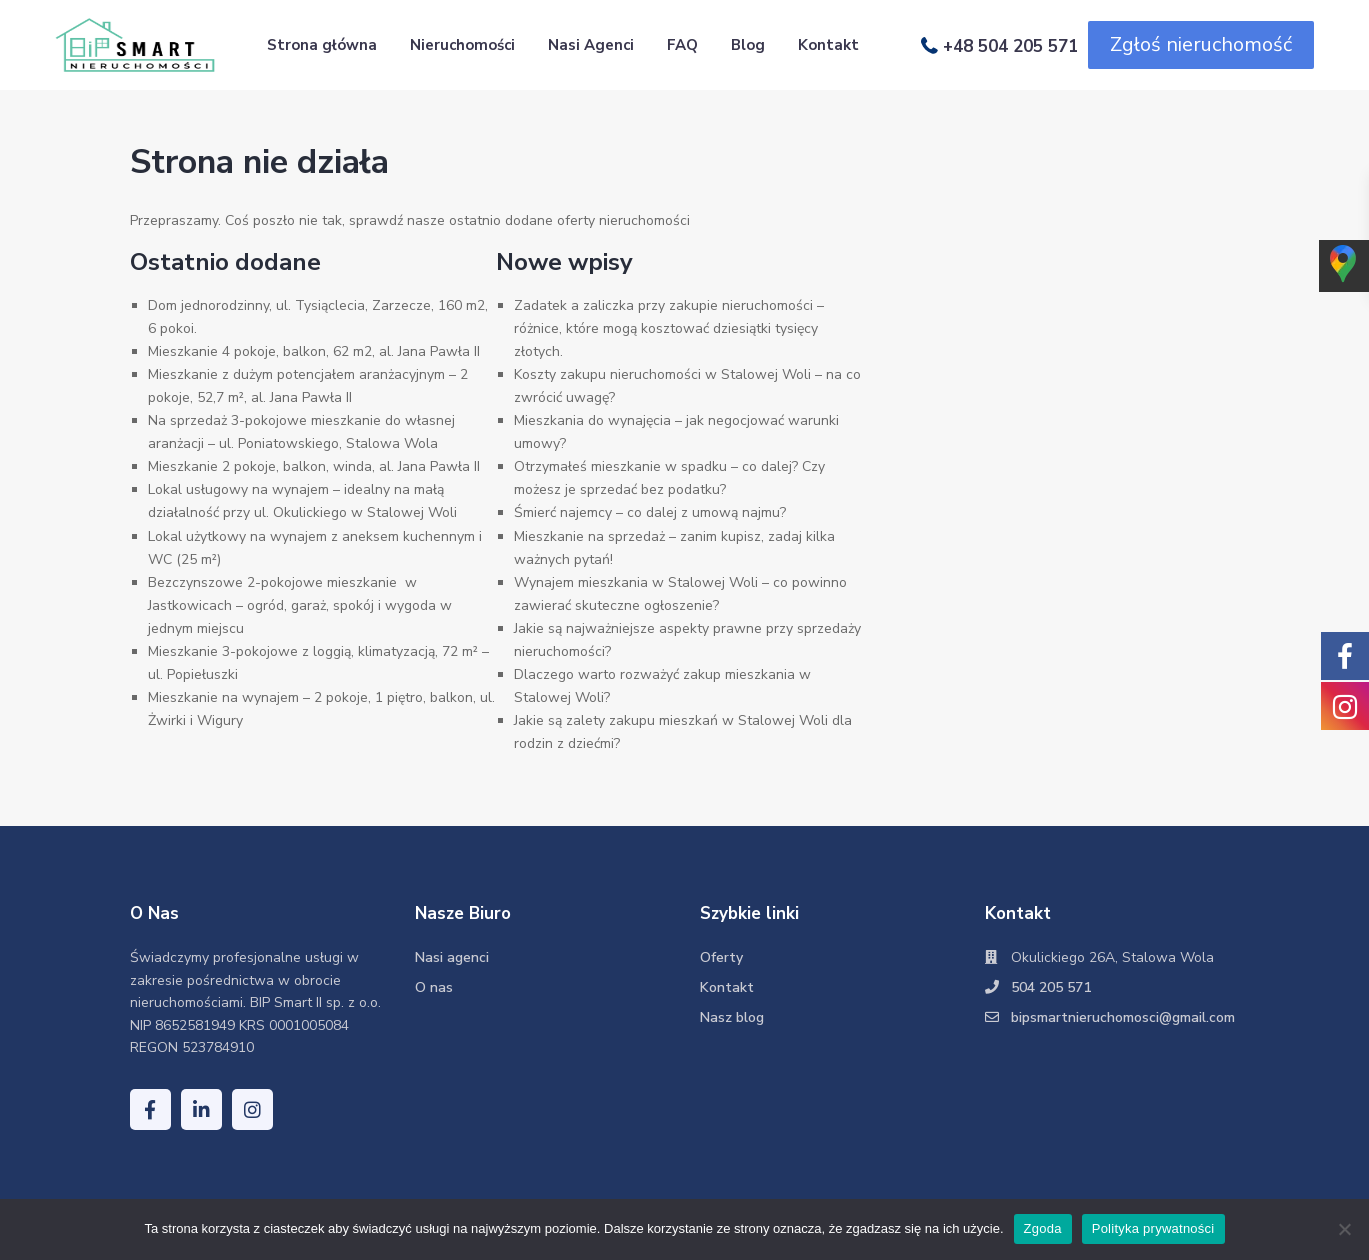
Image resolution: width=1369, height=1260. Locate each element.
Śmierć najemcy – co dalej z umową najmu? (650, 512)
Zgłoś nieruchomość (1201, 44)
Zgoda (1043, 1228)
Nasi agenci (452, 957)
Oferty (721, 957)
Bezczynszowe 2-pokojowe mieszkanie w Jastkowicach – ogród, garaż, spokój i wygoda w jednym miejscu (300, 605)
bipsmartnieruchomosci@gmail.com (1123, 1017)
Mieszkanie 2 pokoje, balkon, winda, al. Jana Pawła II (314, 466)
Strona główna (322, 45)
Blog (748, 45)
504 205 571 (1051, 987)
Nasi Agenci (591, 45)
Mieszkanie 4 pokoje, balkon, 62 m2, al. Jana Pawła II (314, 351)
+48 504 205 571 (1010, 45)
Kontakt (828, 45)
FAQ (682, 45)
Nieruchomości (462, 45)
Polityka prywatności (1153, 1228)
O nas (434, 987)
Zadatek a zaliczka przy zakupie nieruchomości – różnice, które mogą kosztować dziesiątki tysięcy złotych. (669, 328)
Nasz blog (732, 1017)
